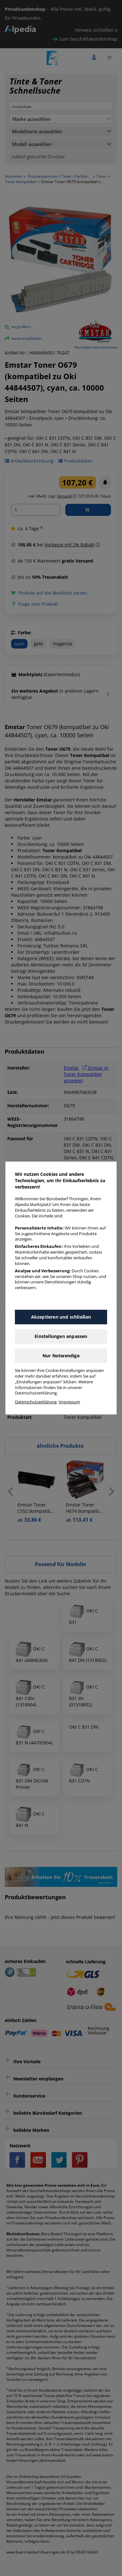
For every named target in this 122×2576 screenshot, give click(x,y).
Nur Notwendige (61, 1356)
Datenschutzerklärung (36, 1402)
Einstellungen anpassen (61, 1336)
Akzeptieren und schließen (61, 1317)
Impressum (69, 1402)
